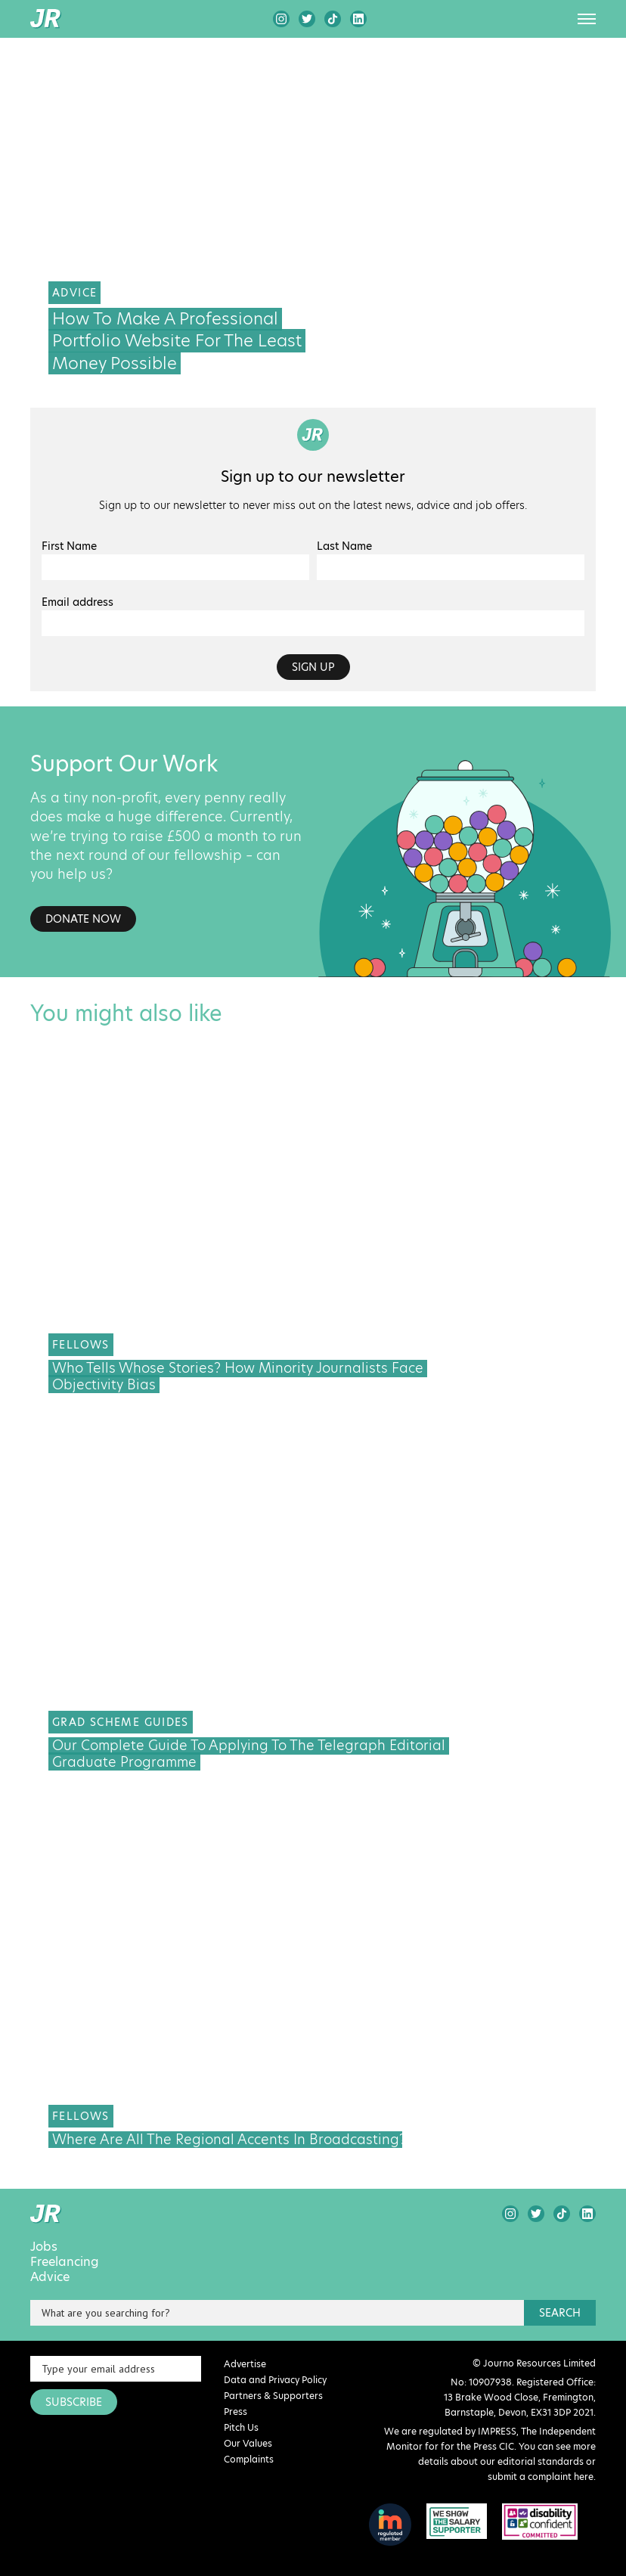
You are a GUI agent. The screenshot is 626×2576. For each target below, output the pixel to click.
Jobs (43, 2247)
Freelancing (64, 2262)
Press (235, 2411)
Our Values (248, 2443)
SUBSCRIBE (73, 2402)
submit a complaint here (540, 2476)
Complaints (249, 2459)
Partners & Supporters (273, 2395)
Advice (50, 2277)
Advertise (245, 2363)
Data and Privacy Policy (275, 2379)
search (560, 2312)
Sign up (313, 667)
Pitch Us (241, 2427)
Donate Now (83, 918)
